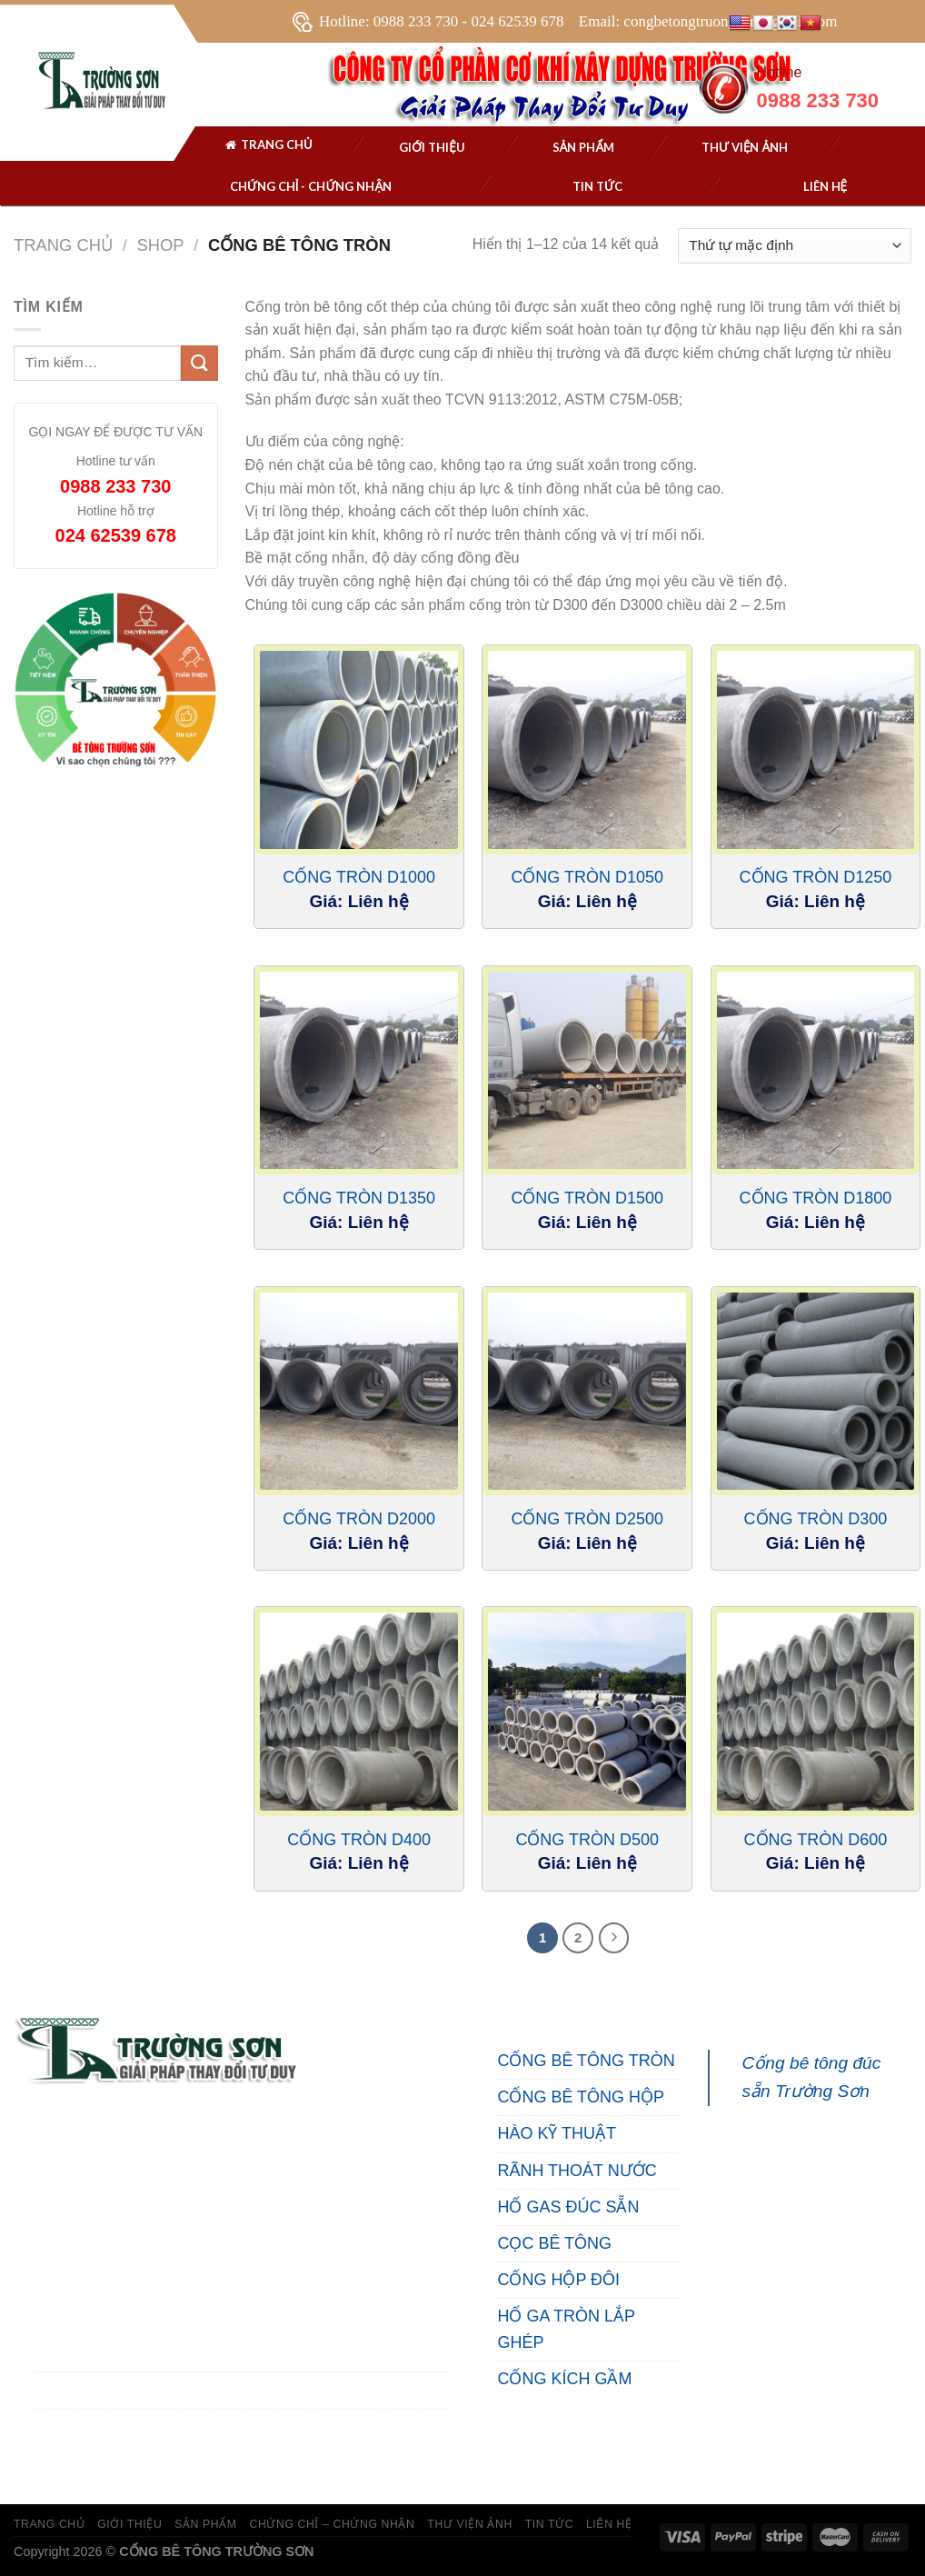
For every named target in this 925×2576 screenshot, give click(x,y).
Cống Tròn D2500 (587, 1519)
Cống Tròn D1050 (587, 877)
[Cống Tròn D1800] (816, 1071)
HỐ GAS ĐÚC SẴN (568, 2207)
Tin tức (597, 186)
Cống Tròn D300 (816, 1519)
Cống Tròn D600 (816, 1840)
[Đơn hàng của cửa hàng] (794, 246)
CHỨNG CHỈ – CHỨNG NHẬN (331, 2524)
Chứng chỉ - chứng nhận (311, 186)
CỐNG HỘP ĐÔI (558, 2280)
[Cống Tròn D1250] (816, 750)
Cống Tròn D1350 (359, 1198)
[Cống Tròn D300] (816, 1392)
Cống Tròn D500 (587, 1840)
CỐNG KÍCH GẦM (564, 2379)
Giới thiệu (432, 147)
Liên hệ (825, 186)
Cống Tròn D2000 (359, 1519)
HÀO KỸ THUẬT (556, 2133)
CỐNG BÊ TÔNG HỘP (580, 2097)
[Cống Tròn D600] (816, 1711)
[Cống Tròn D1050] (587, 750)
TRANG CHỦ (49, 2524)
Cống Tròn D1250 (816, 877)
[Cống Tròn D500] (587, 1711)
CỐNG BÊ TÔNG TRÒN (585, 2061)
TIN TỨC (549, 2524)
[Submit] (199, 363)
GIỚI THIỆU (129, 2524)
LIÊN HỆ (609, 2524)
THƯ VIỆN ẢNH (744, 147)
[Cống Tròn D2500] (587, 1392)
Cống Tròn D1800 (816, 1198)
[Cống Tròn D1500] (587, 1071)
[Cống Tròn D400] (359, 1711)
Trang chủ (268, 147)
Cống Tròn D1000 (359, 877)
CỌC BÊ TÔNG (554, 2243)
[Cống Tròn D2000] (359, 1392)
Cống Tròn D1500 (587, 1198)
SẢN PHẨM (583, 147)
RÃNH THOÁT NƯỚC (576, 2171)
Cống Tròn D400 (359, 1840)
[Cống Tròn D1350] (359, 1071)
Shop (160, 245)
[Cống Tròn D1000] (359, 750)
